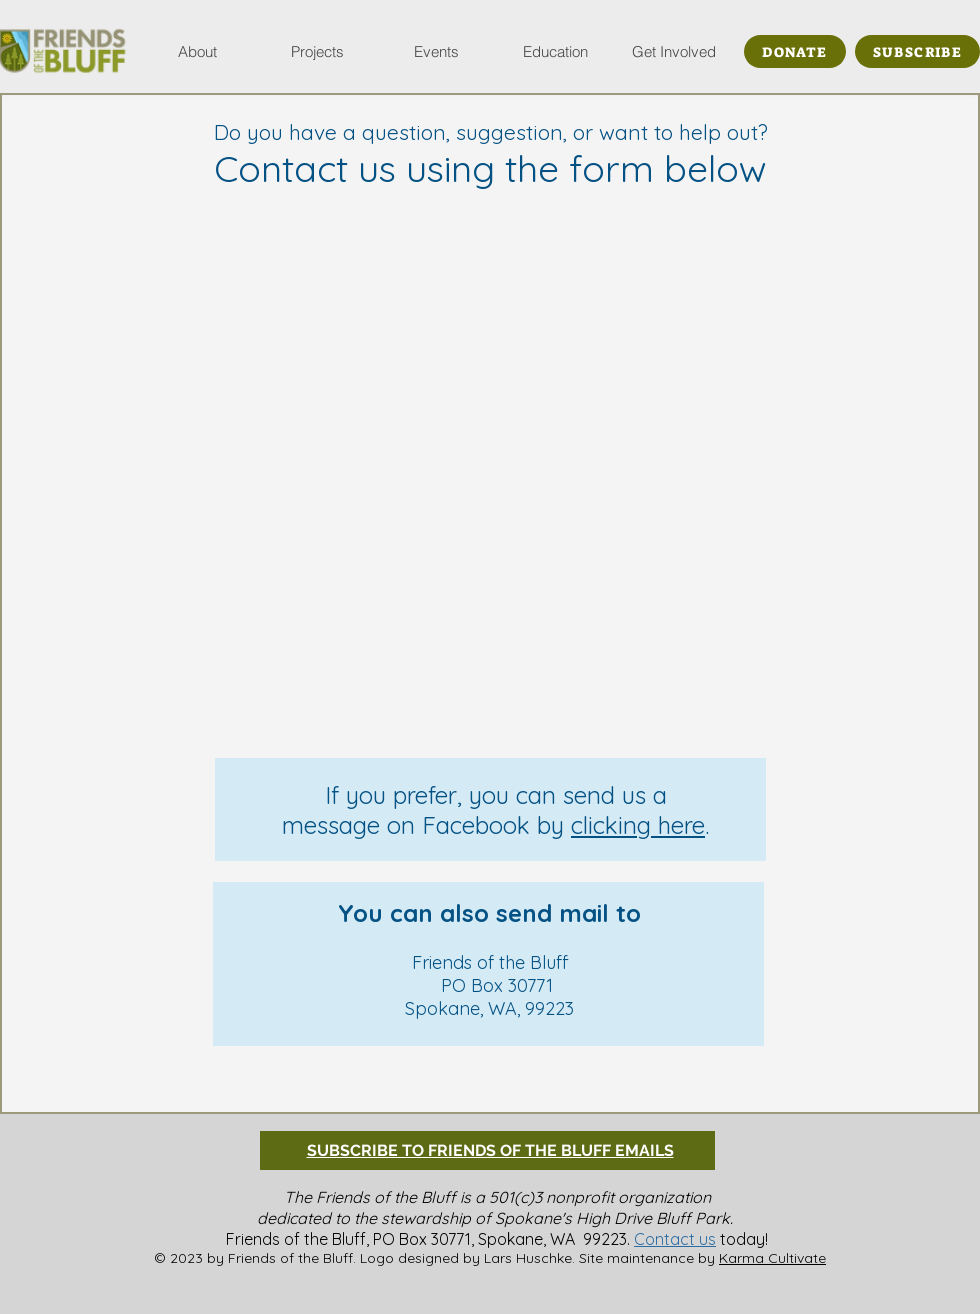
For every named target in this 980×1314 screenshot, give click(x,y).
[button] (197, 51)
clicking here (638, 825)
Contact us (675, 1239)
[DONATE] (795, 51)
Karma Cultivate (772, 1258)
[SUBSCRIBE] (917, 51)
